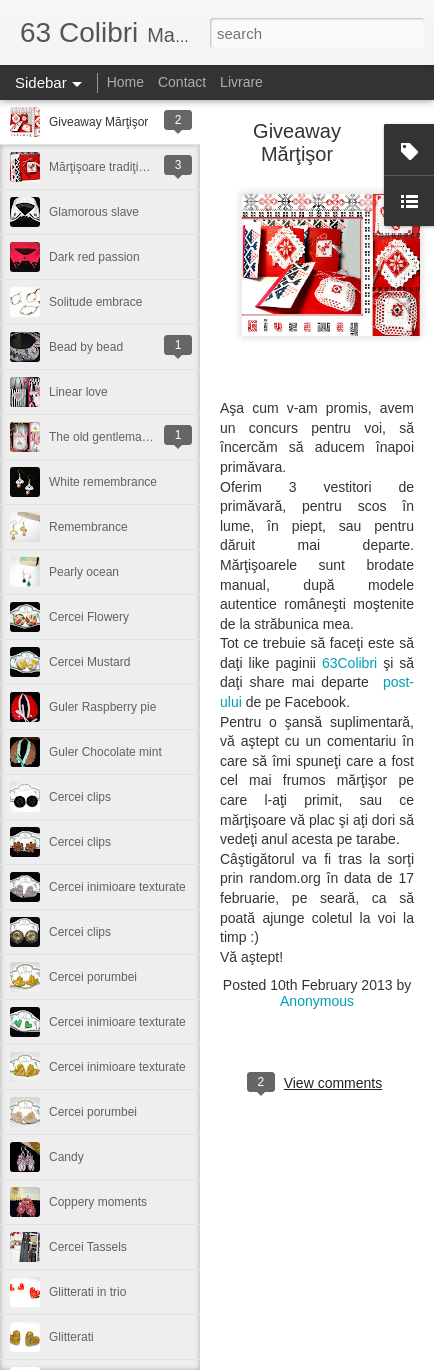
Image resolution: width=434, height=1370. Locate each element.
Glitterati (71, 1337)
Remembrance (88, 527)
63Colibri (349, 663)
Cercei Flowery (89, 617)
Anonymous (317, 1001)
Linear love (78, 392)
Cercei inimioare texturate (117, 887)
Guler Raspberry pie (102, 707)
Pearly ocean (84, 572)
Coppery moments (98, 1202)
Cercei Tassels (88, 1247)
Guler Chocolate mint (105, 752)
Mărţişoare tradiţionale (108, 167)
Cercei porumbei (93, 977)
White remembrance (103, 482)
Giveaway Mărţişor (98, 122)
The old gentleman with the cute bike (146, 437)
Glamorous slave (94, 212)
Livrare (241, 82)
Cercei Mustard (89, 662)
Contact (182, 82)
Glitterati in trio (87, 1292)
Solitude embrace (95, 302)
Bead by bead (86, 347)
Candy (66, 1157)
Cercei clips (80, 797)
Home (125, 82)
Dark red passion (94, 257)
